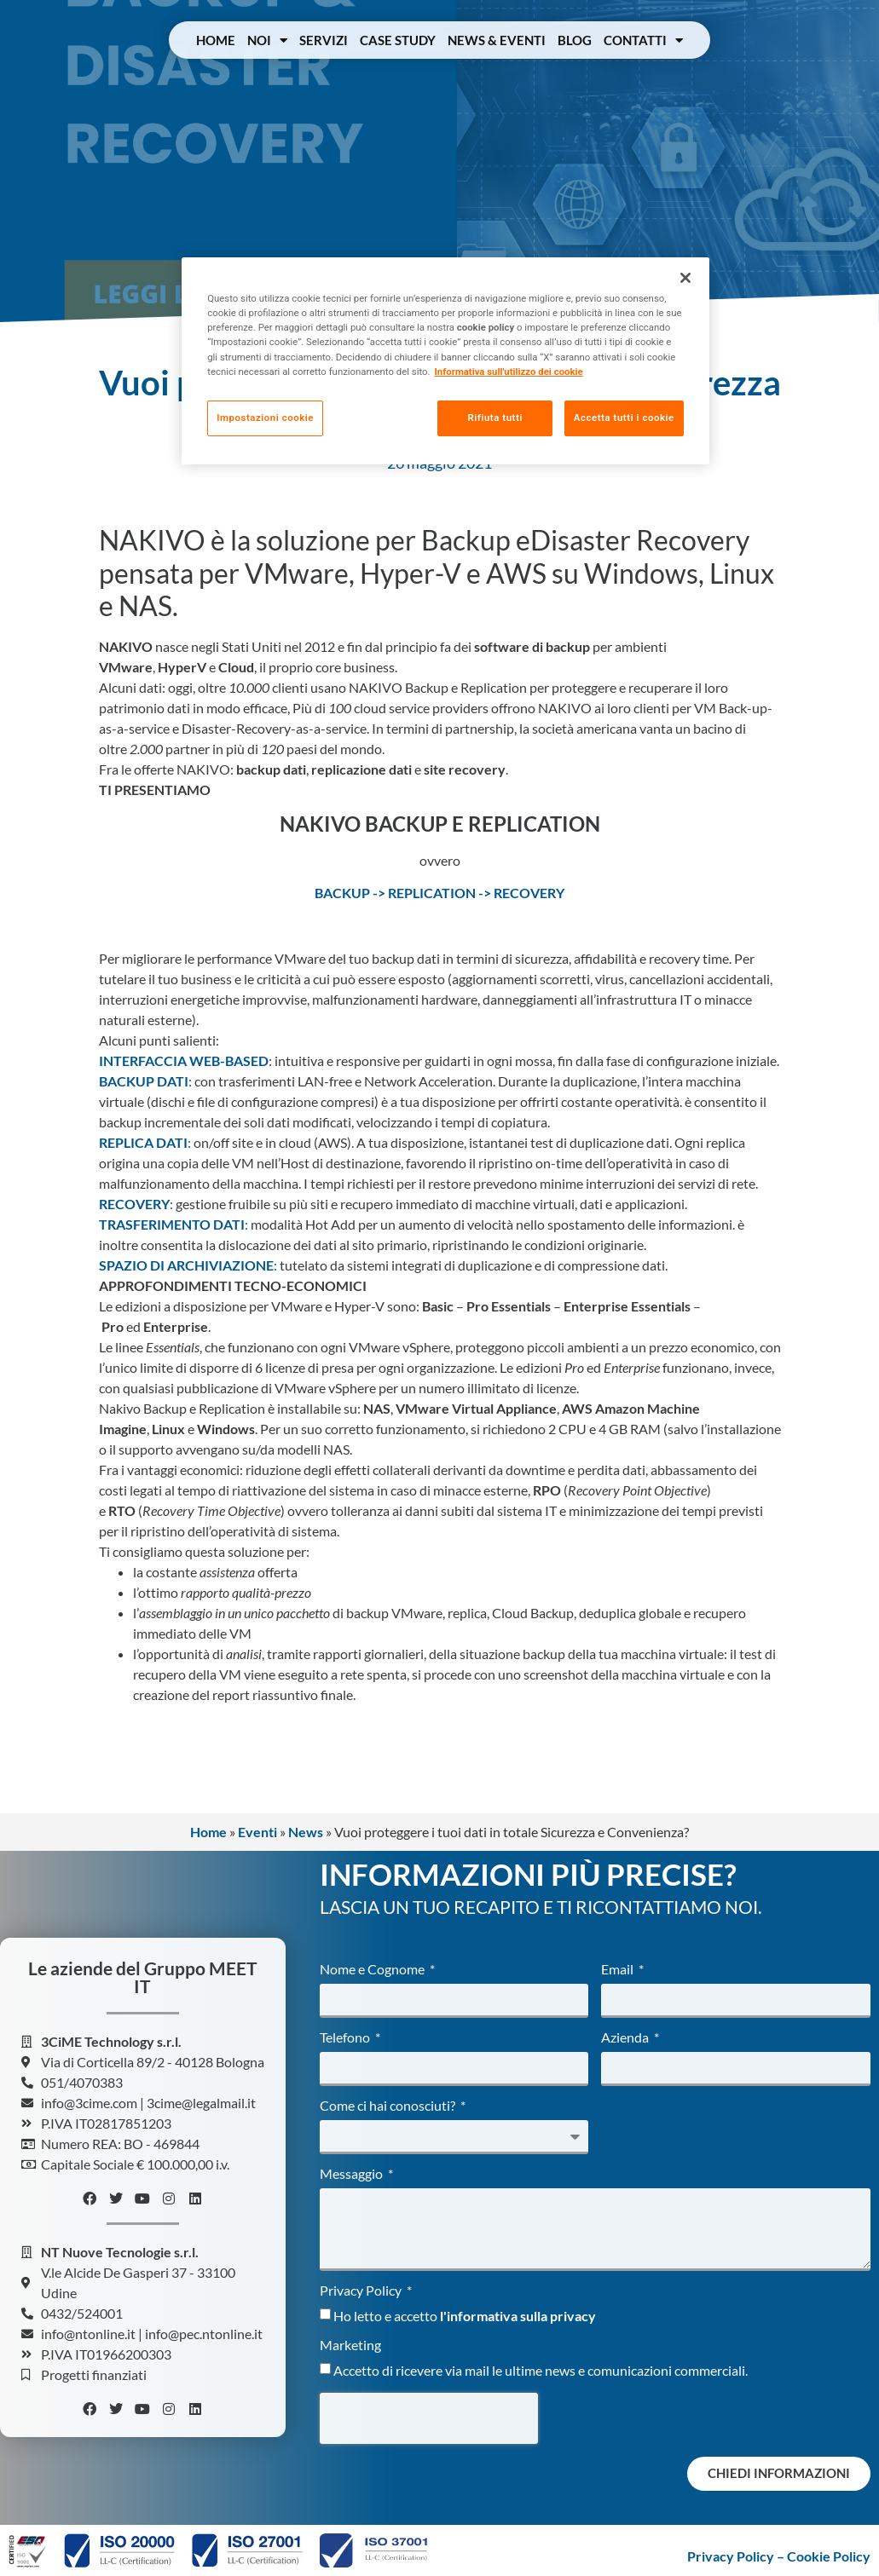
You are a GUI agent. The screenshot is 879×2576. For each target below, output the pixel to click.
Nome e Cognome (373, 1969)
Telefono (346, 2038)
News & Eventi (497, 40)
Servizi (323, 40)
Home (215, 40)
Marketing (350, 2345)
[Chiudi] (685, 278)
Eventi (257, 1832)
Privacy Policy (362, 2291)
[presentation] (429, 2418)
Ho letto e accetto (464, 2315)
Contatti (643, 40)
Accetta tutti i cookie (624, 418)
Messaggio (352, 2174)
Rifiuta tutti (493, 418)
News (305, 1832)
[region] (445, 360)
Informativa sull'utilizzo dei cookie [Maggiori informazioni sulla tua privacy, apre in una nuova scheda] (509, 371)
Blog (575, 40)
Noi (267, 40)
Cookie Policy (828, 2556)
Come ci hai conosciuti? (389, 2106)
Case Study (398, 40)
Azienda (626, 2038)
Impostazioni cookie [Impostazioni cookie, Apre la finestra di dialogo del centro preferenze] (265, 418)
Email (618, 1969)
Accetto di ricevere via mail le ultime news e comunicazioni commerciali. (540, 2369)
